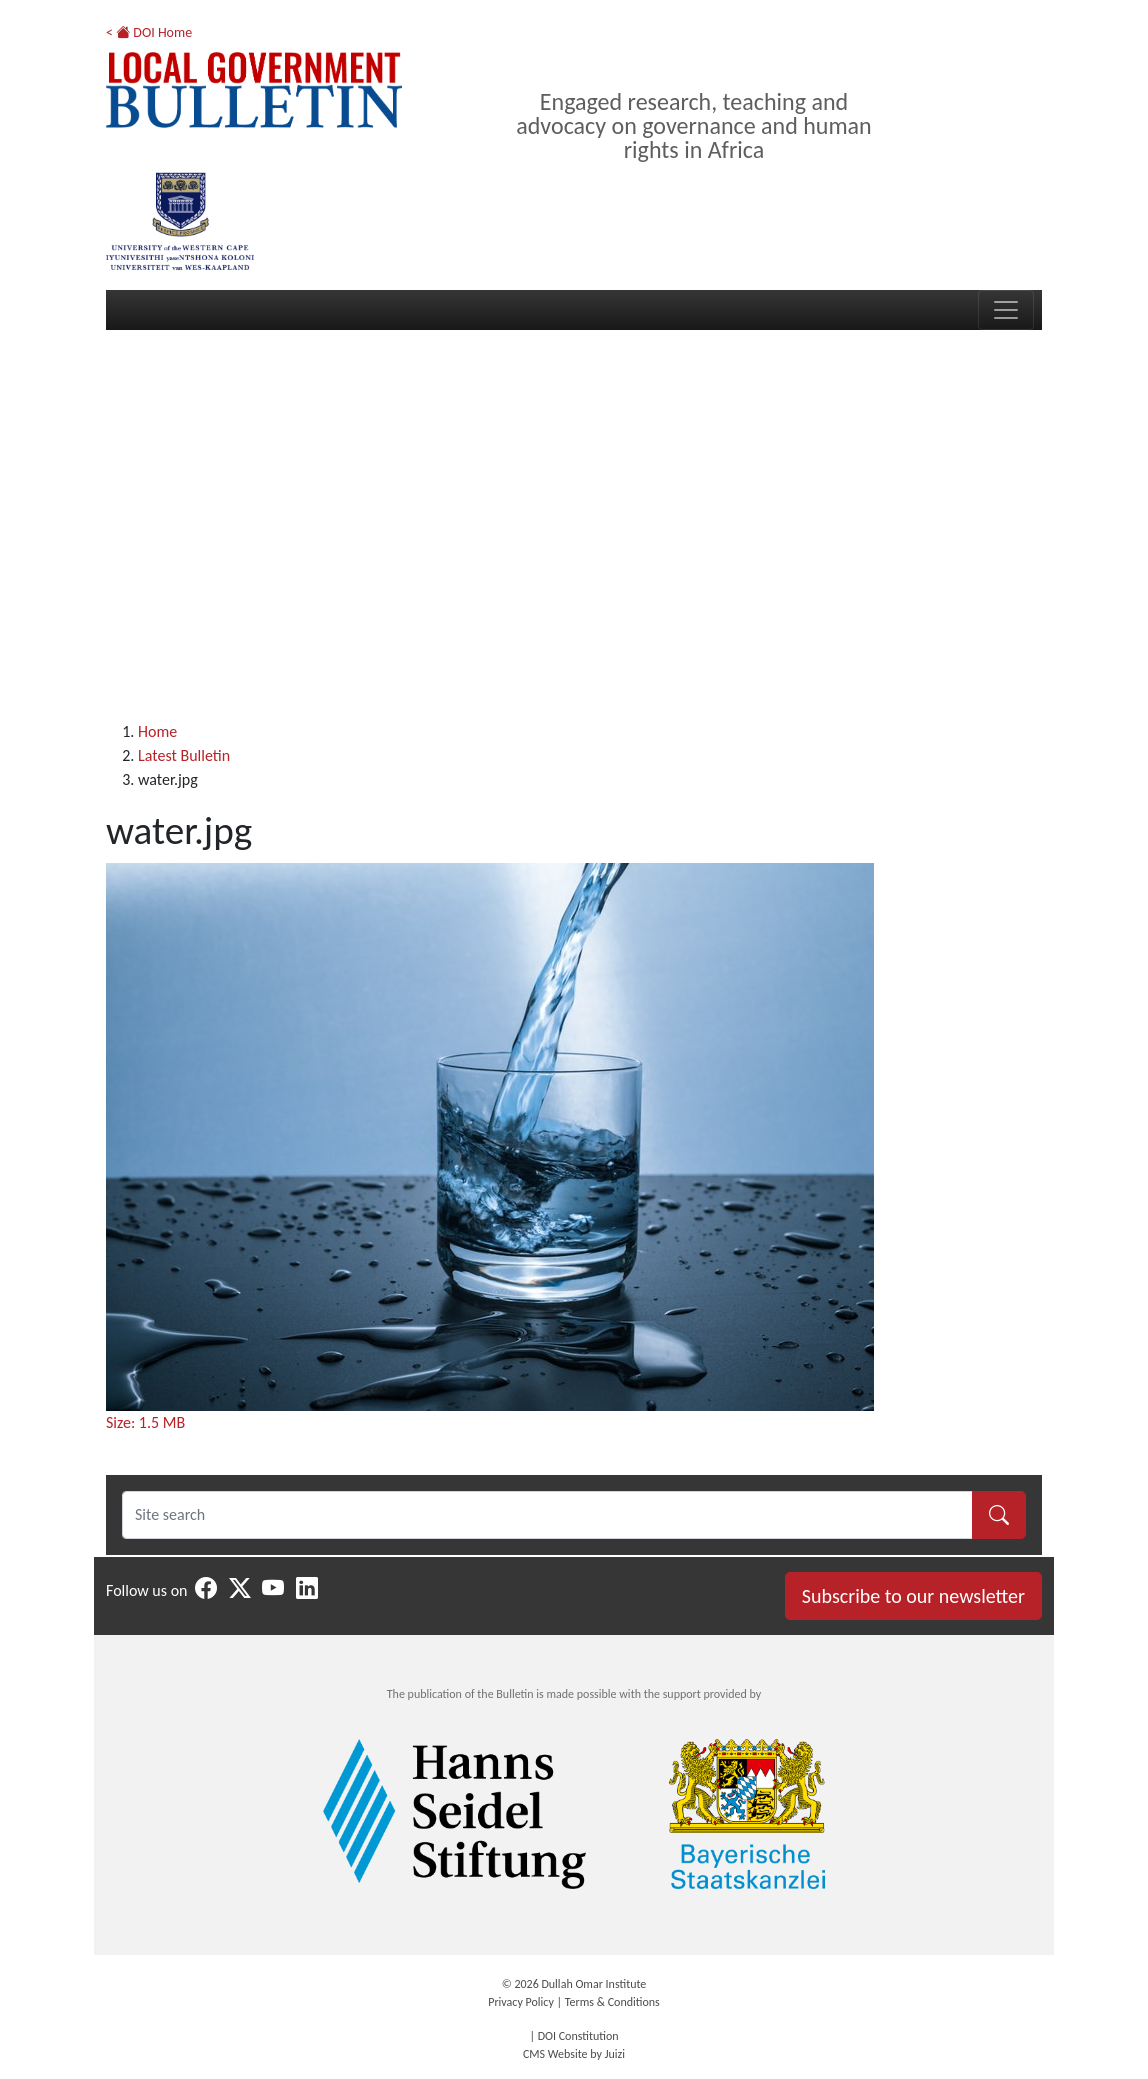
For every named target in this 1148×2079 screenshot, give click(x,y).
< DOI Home (149, 32)
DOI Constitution (578, 2036)
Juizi (615, 2054)
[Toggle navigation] (1006, 310)
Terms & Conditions (612, 2002)
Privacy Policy (521, 2002)
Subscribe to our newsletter (913, 1596)
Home (157, 731)
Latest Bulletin (184, 755)
